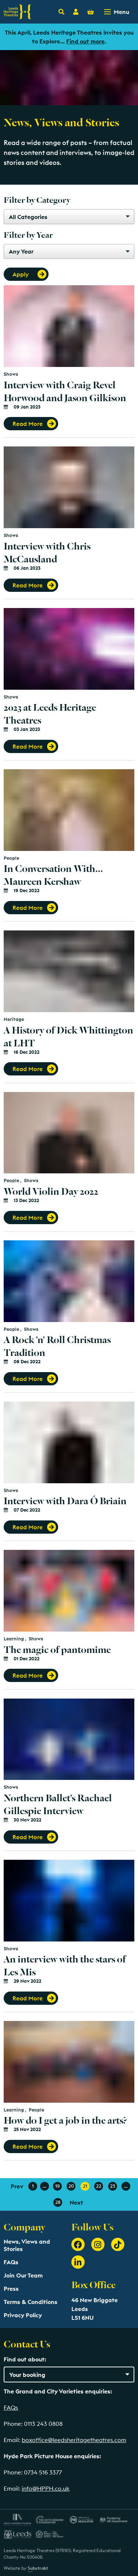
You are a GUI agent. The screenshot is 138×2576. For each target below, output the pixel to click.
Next (76, 2202)
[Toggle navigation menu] (117, 11)
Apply (21, 274)
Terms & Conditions (30, 2301)
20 (71, 2186)
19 (57, 2186)
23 (112, 2186)
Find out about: (25, 2359)
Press (11, 2288)
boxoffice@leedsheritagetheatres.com (74, 2440)
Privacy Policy (23, 2315)
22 (98, 2186)
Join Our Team (23, 2275)
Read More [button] (28, 423)
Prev (17, 2186)
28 (58, 2202)
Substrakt (38, 2568)
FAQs (11, 2262)
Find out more (85, 41)
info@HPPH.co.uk (46, 2488)
